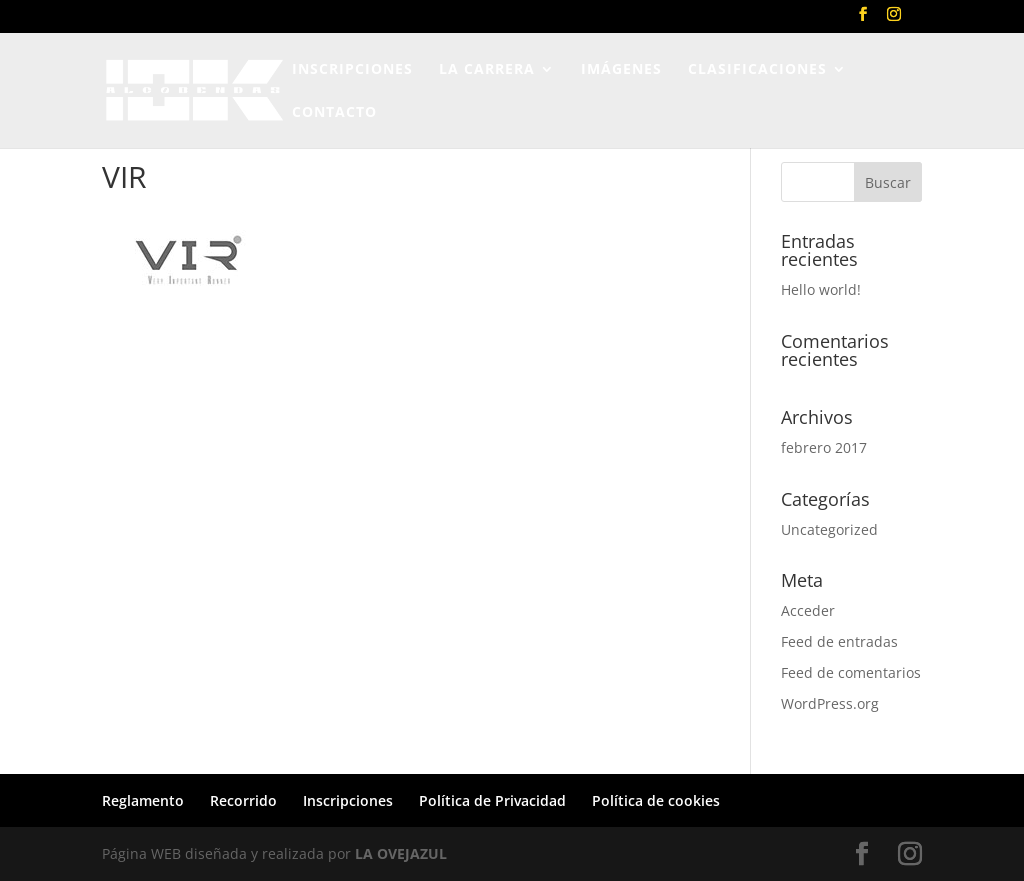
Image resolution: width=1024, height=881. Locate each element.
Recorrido (243, 800)
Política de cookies (656, 800)
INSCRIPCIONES (352, 70)
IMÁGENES (621, 70)
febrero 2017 (824, 447)
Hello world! (821, 289)
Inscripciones (348, 800)
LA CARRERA (487, 70)
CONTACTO (334, 113)
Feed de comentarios (851, 672)
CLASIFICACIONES (757, 70)
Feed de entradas (839, 641)
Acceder (808, 610)
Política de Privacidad (492, 800)
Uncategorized (829, 529)
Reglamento (143, 800)
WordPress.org (830, 703)
